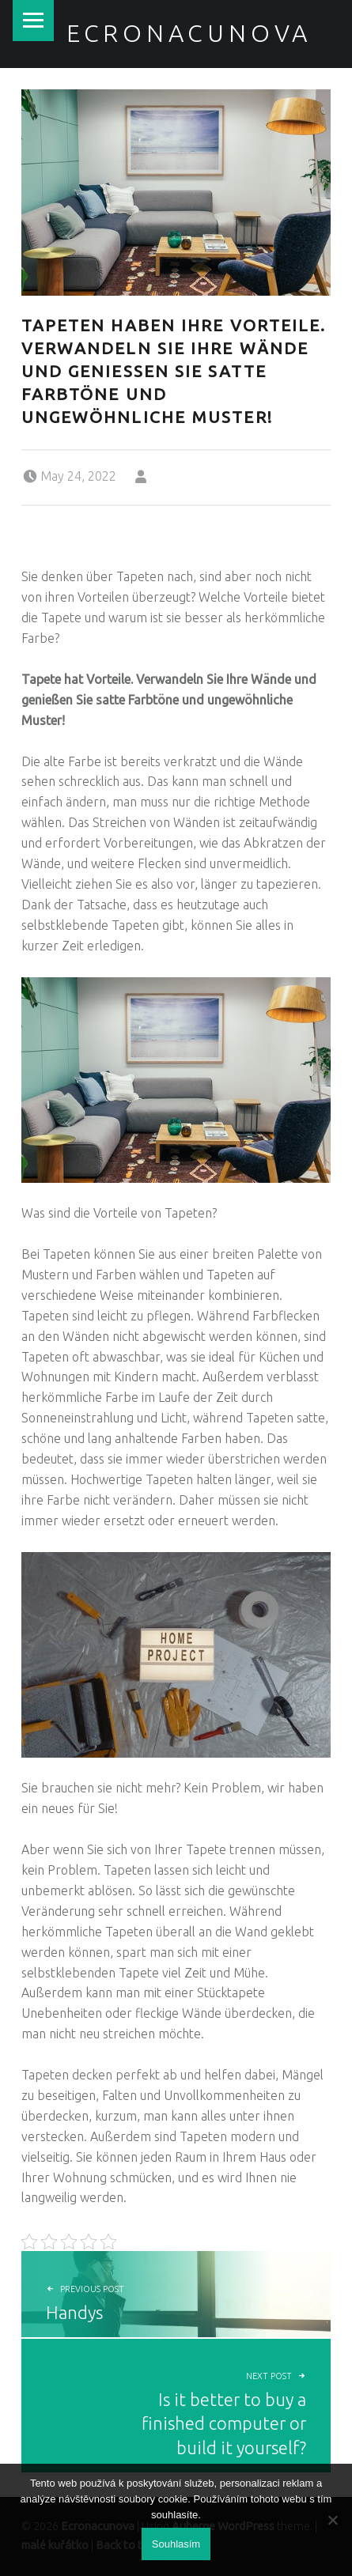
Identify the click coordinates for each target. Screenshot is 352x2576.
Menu (33, 20)
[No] (332, 2520)
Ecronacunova (189, 33)
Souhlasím (176, 2544)
